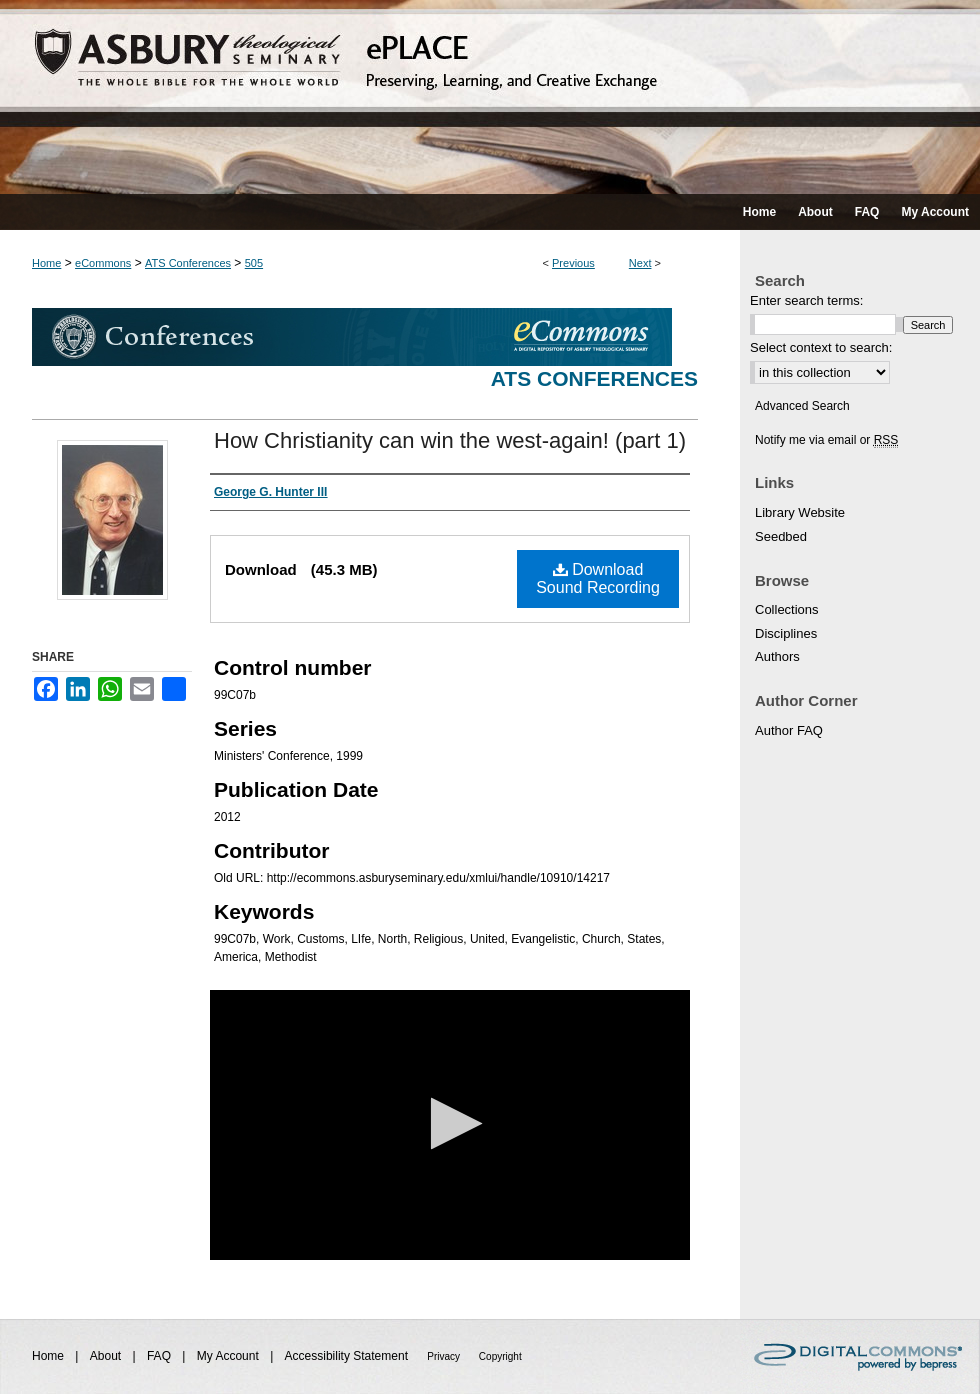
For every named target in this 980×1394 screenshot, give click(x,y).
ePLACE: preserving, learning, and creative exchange (490, 97)
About (107, 1356)
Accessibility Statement (348, 1356)
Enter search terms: (806, 300)
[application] (450, 1125)
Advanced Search (802, 406)
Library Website (800, 512)
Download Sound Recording (598, 578)
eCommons (103, 263)
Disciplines (786, 633)
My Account (229, 1356)
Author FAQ (789, 730)
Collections (787, 609)
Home (46, 263)
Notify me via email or (826, 440)
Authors (777, 656)
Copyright (500, 1356)
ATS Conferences (188, 263)
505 (254, 263)
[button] (450, 1123)
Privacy (445, 1356)
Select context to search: (821, 347)
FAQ (160, 1356)
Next (640, 263)
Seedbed (781, 536)
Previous (573, 263)
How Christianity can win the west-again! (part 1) (450, 440)
